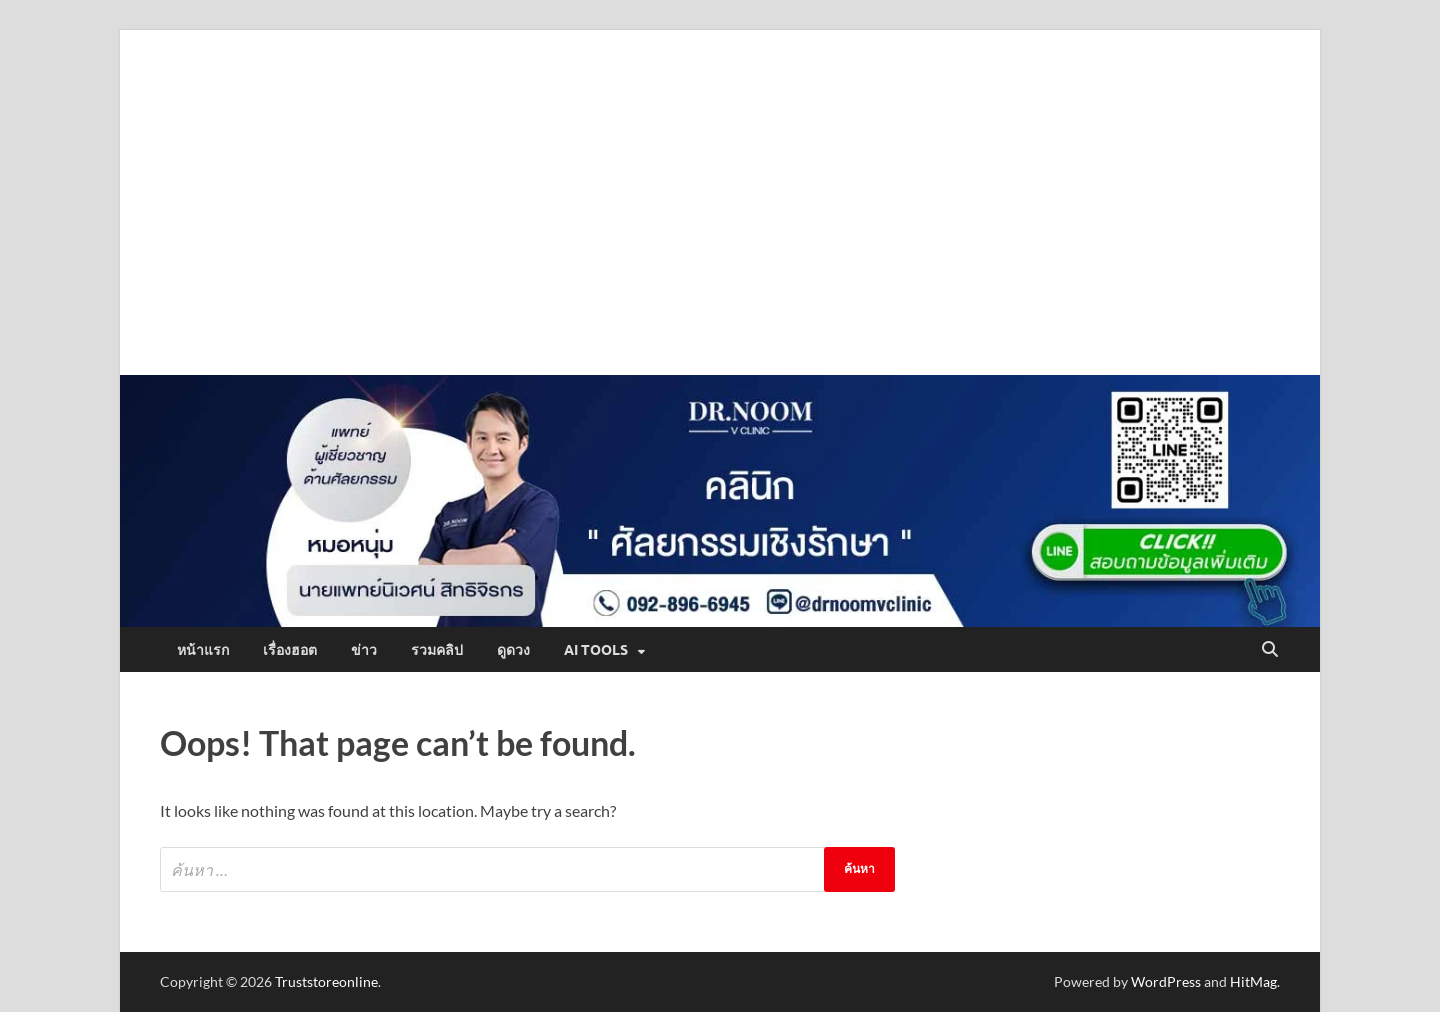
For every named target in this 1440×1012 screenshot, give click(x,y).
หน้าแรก (203, 650)
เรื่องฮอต (290, 650)
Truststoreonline (326, 981)
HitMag (1253, 981)
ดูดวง (513, 650)
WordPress (1166, 981)
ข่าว (364, 650)
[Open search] (1270, 650)
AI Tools (596, 650)
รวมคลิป (437, 650)
